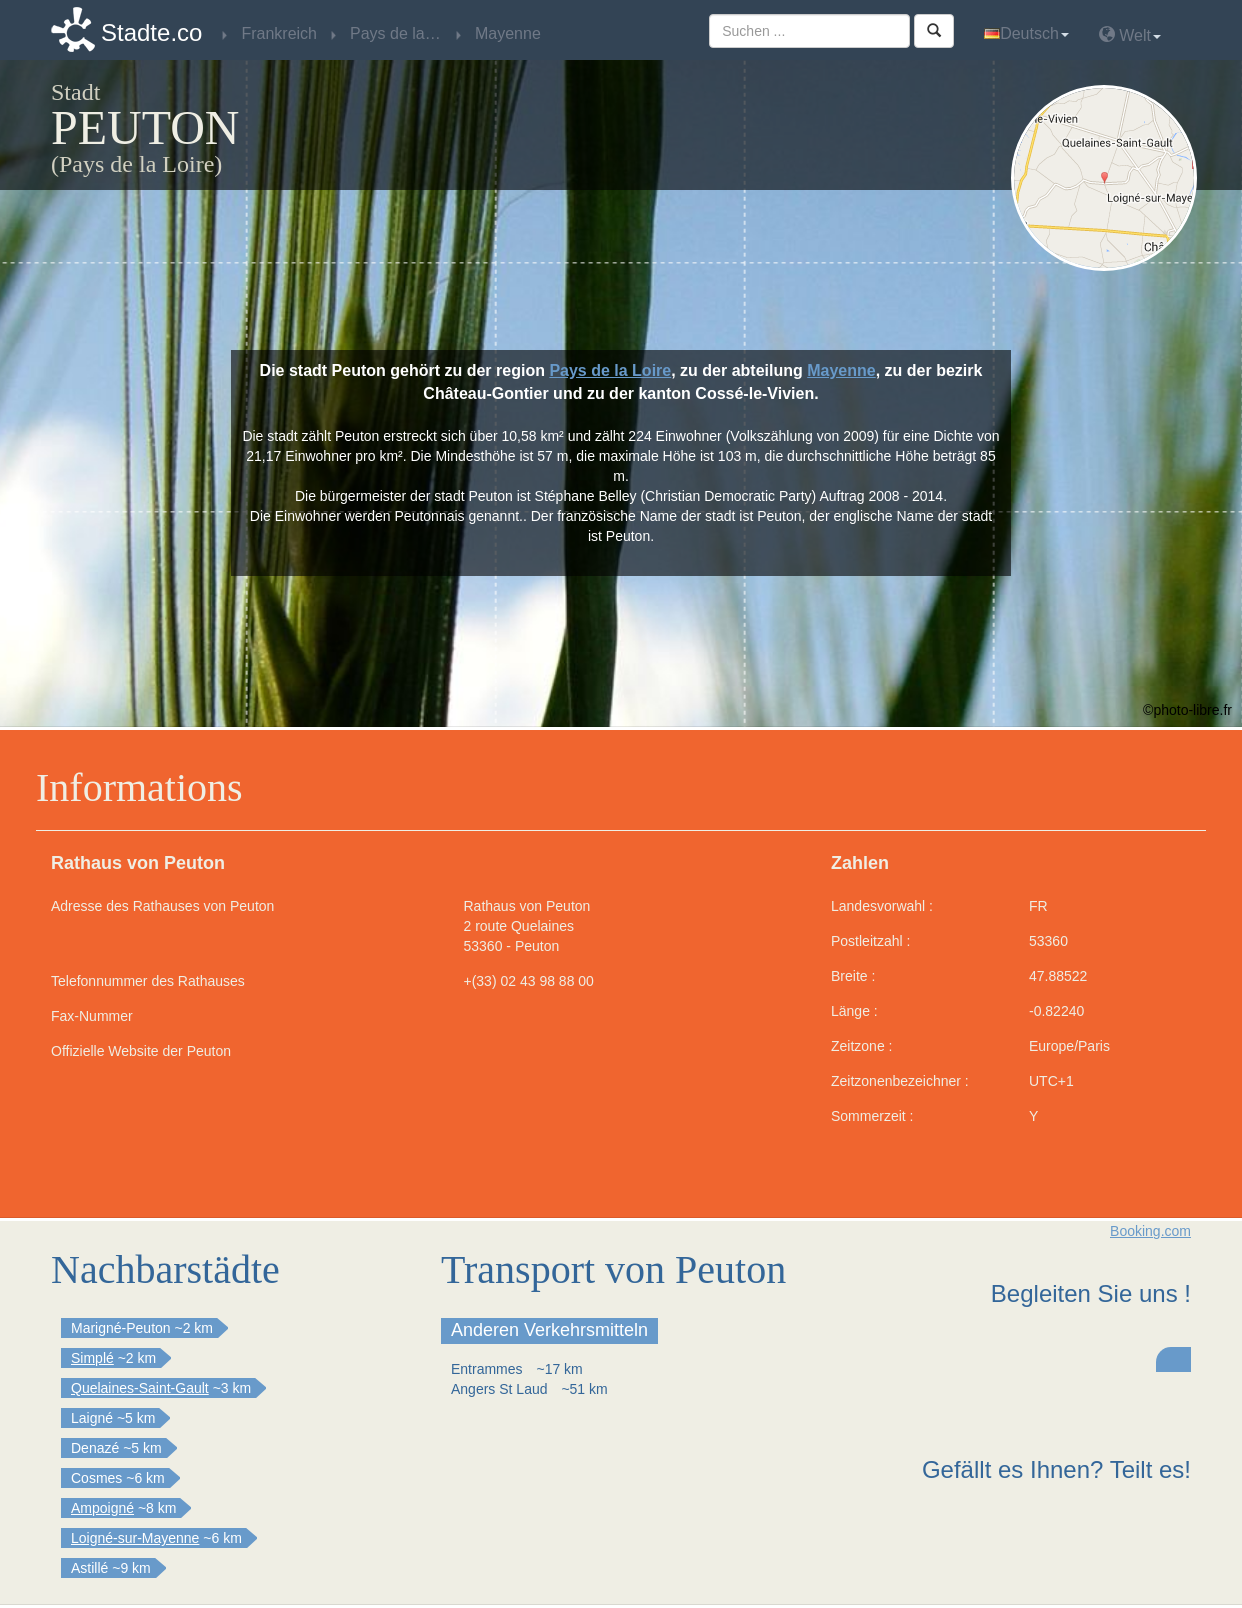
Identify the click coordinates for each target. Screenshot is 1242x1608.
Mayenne (841, 370)
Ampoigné (102, 1508)
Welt (1130, 34)
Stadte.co (151, 32)
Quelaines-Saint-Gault (140, 1388)
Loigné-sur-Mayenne (135, 1538)
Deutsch (1026, 33)
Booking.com (1150, 1231)
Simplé (92, 1358)
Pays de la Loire (610, 370)
